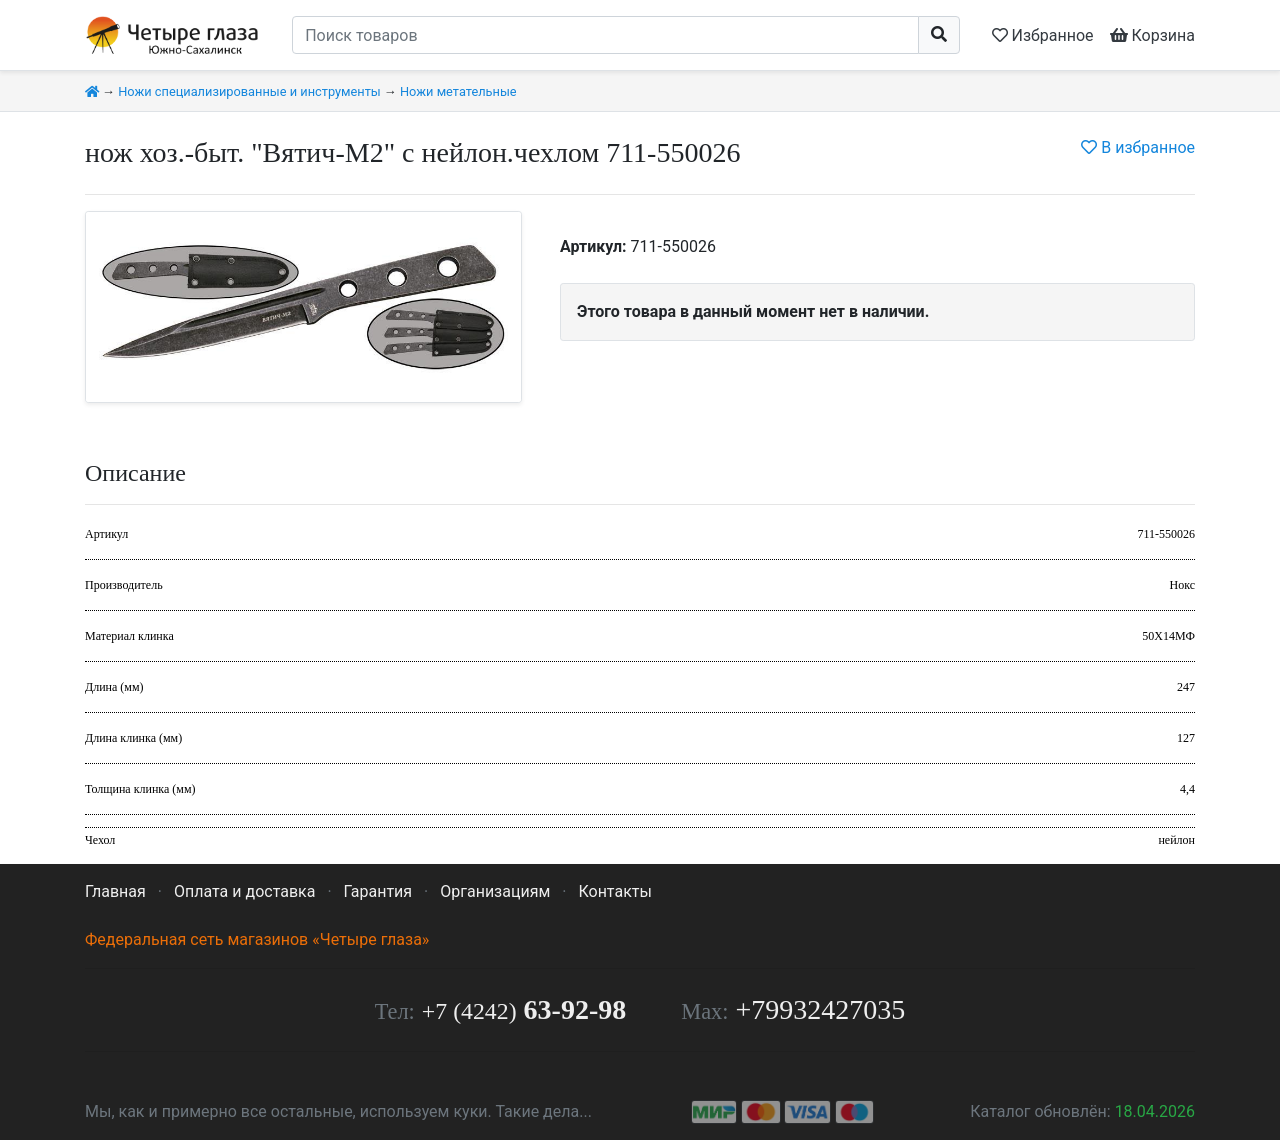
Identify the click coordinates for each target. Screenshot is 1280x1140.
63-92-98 (524, 1009)
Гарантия (378, 891)
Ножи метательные (458, 91)
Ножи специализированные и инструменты (249, 91)
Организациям (495, 891)
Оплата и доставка (244, 891)
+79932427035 (821, 1009)
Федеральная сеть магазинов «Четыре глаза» (257, 939)
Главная (115, 891)
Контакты (614, 891)
